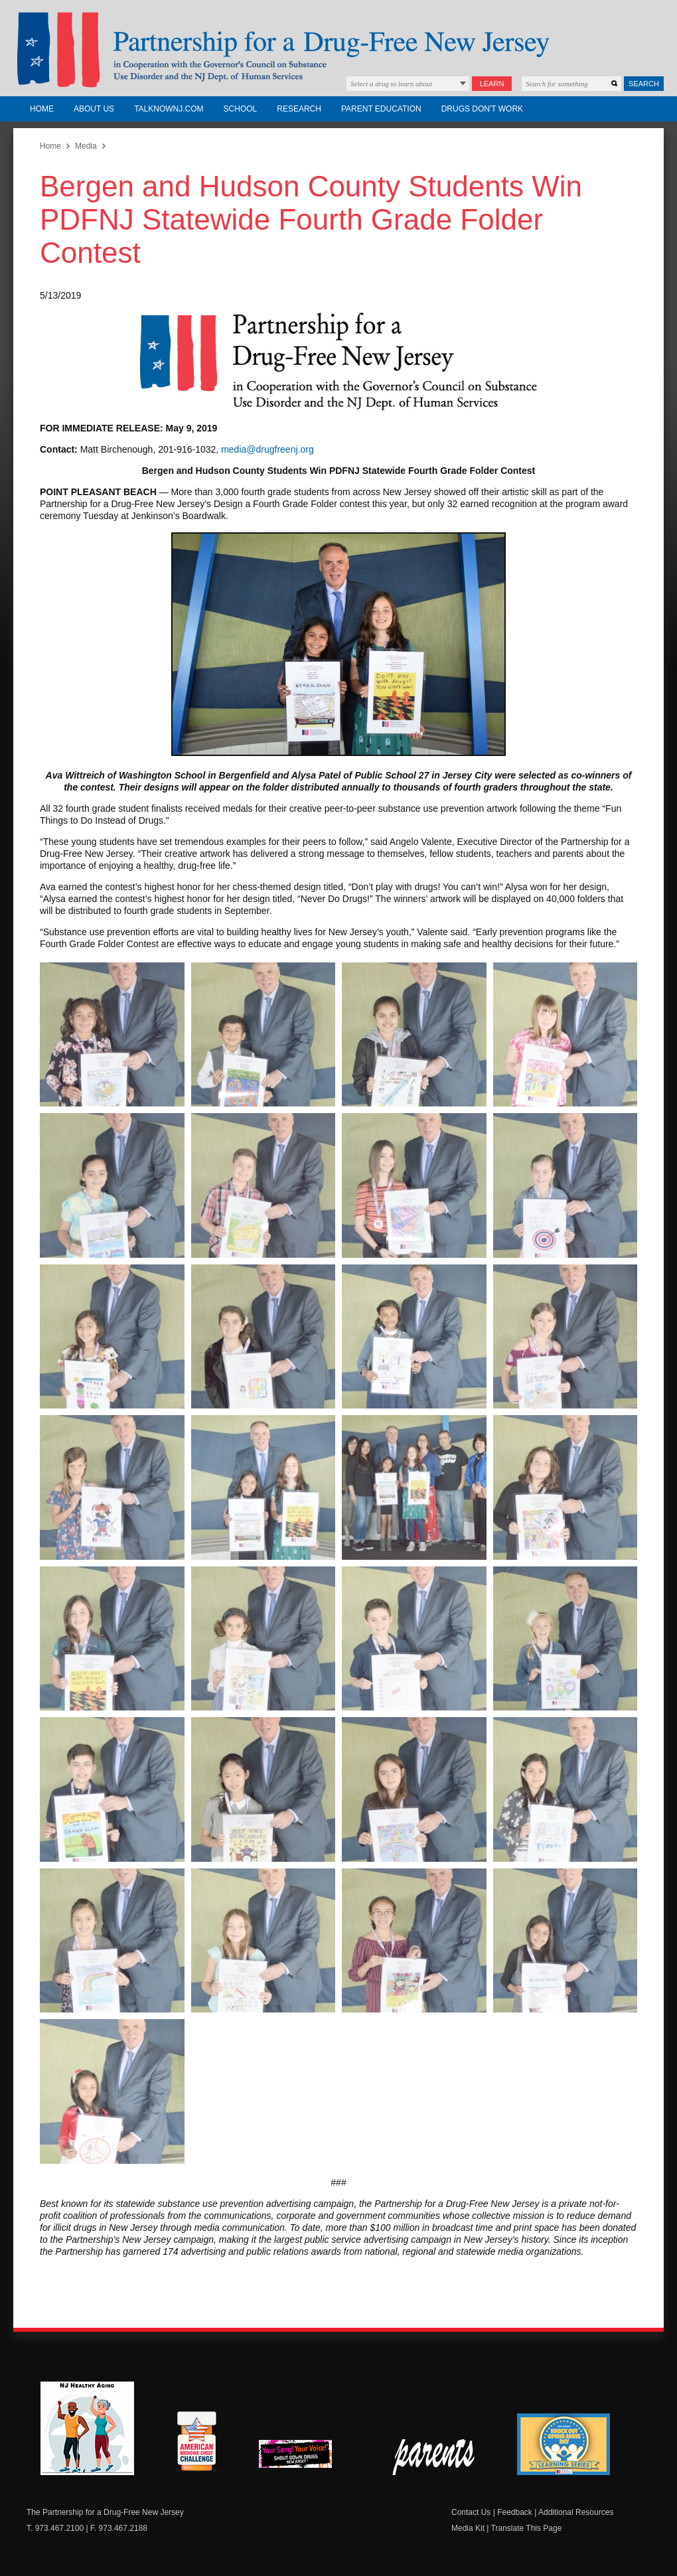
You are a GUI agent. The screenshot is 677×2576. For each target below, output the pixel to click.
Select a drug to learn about (391, 84)
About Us (94, 109)
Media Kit (468, 2528)
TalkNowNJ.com (168, 109)
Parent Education (381, 109)
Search (644, 84)
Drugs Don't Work (482, 109)
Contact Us (470, 2512)
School (241, 109)
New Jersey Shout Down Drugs (305, 2457)
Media (86, 146)
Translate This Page (526, 2528)
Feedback (514, 2512)
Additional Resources (575, 2512)
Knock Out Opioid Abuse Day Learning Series (563, 2444)
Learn (492, 84)
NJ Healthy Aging (87, 2428)
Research (299, 109)
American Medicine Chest (196, 2443)
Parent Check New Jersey (434, 2457)
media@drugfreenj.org (267, 449)
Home (42, 109)
